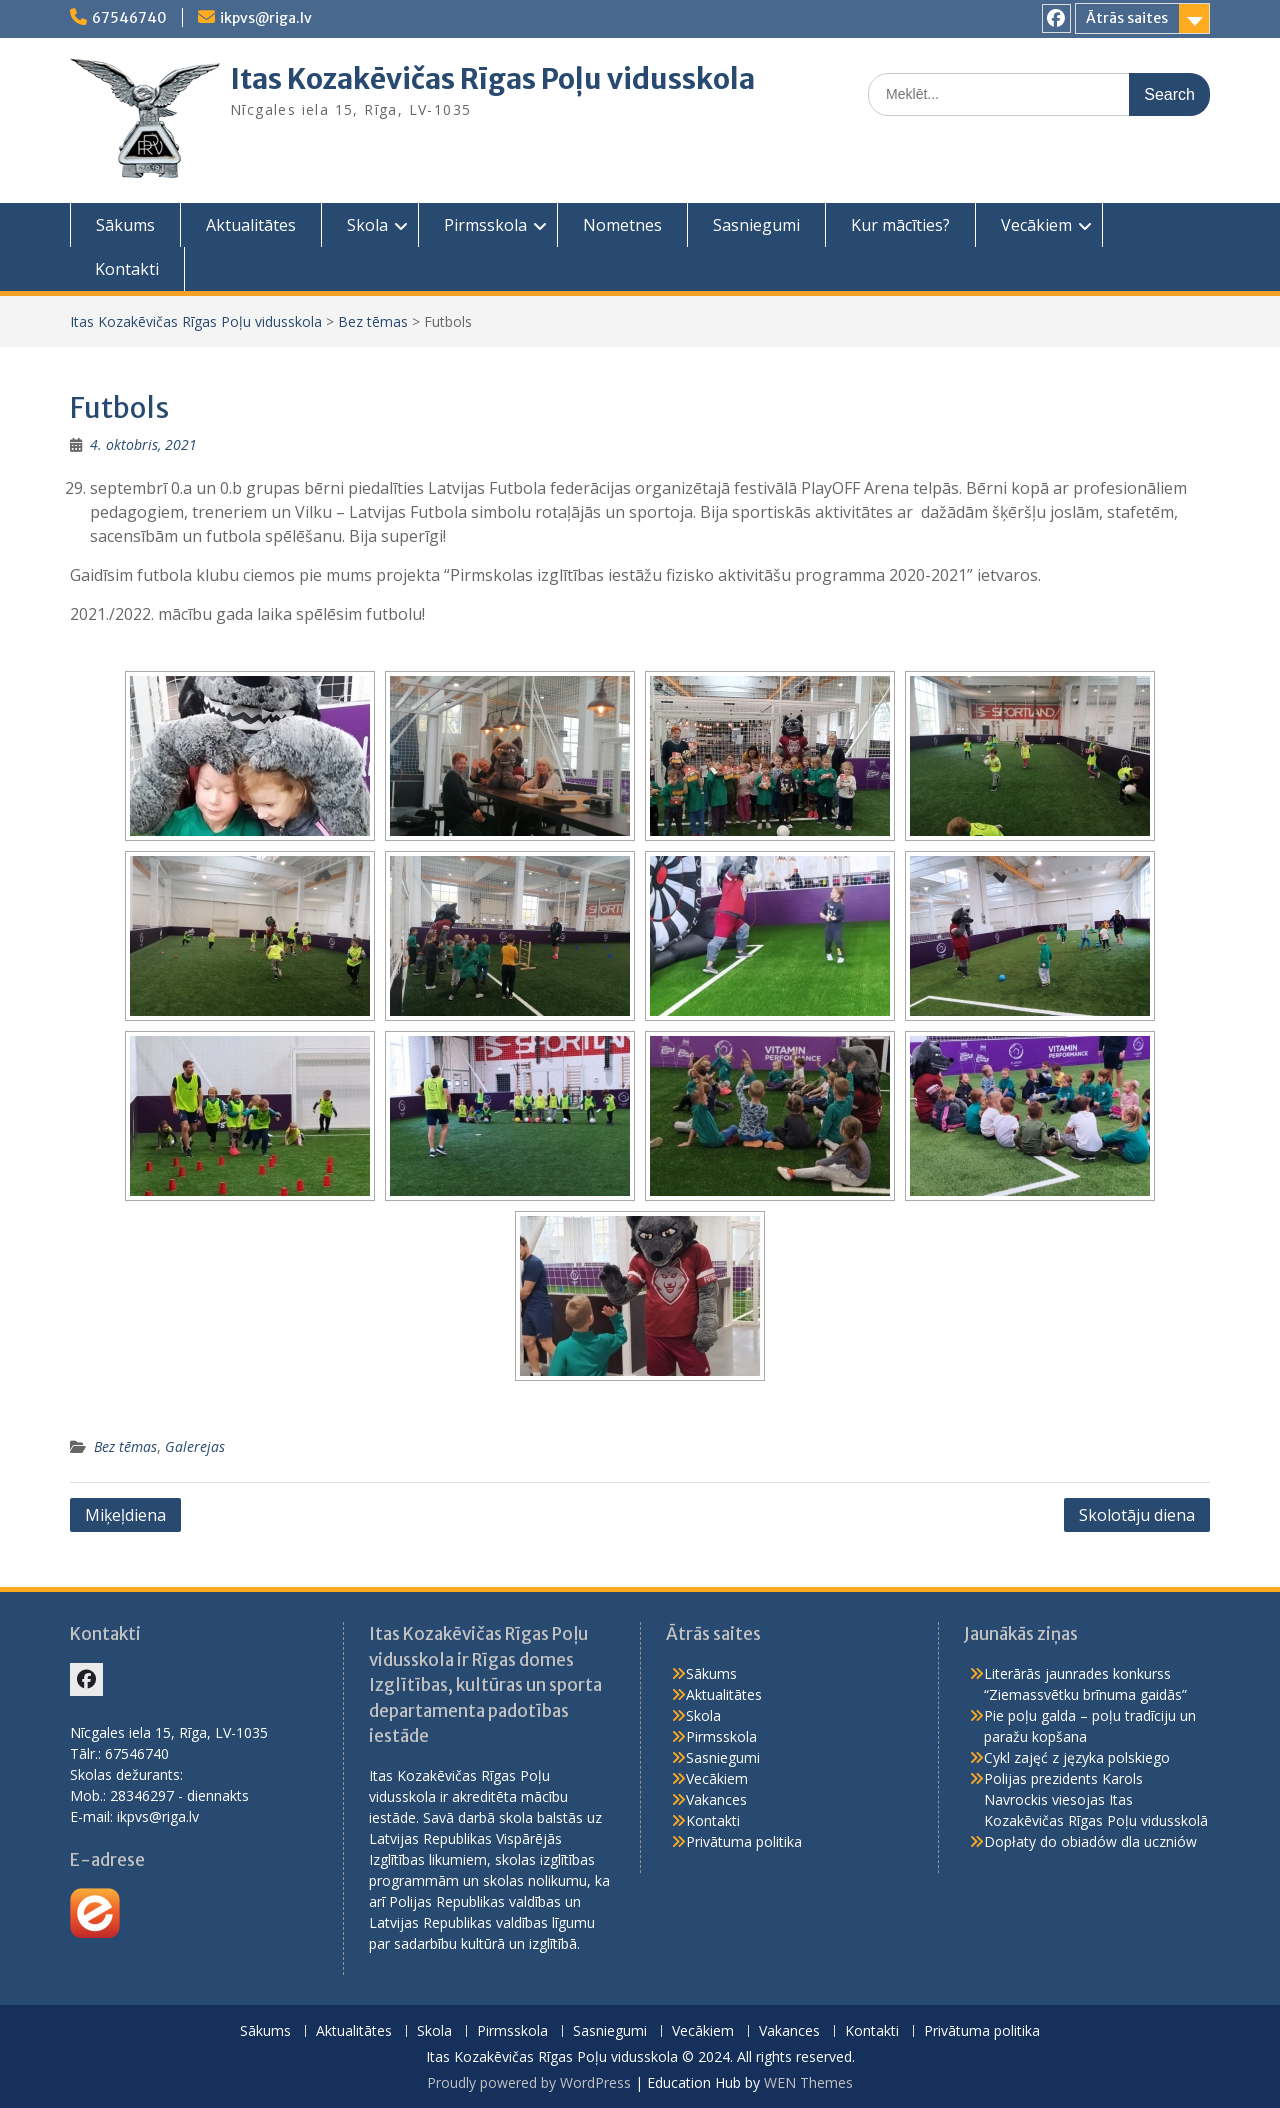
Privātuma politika (744, 1841)
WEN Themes (808, 2082)
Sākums (125, 225)
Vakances (716, 1799)
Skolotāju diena (1137, 1515)
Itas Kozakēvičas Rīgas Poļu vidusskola (492, 79)
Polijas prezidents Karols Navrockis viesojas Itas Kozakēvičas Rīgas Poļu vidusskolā (1096, 1799)
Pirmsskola (485, 225)
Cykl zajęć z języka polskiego (1077, 1757)
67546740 (129, 18)
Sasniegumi (756, 225)
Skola (367, 225)
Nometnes (622, 225)
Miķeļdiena (125, 1515)
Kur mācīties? (900, 225)
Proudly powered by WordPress (529, 2082)
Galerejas (195, 1446)
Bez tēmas (373, 321)
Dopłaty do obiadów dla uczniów (1090, 1841)
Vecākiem (1036, 225)
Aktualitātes (251, 225)
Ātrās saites (1127, 18)
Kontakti (127, 269)
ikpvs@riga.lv (266, 18)
